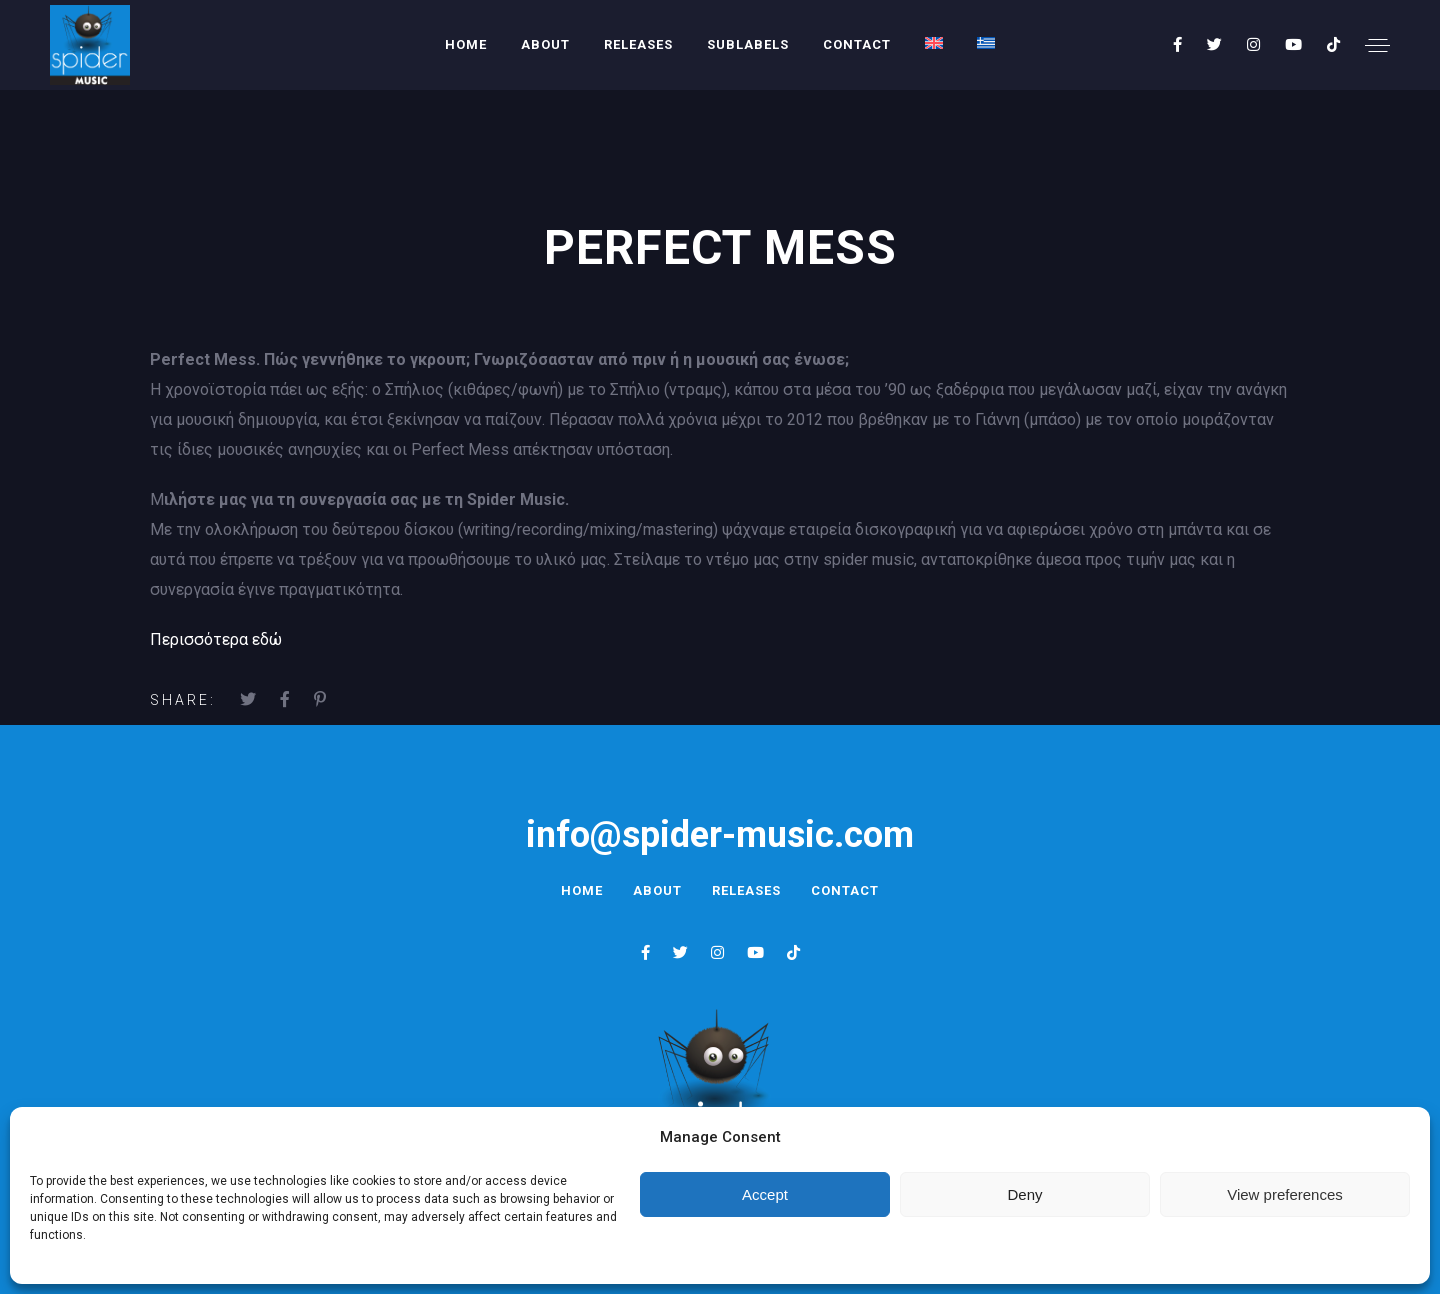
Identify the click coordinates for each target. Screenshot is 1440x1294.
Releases (638, 44)
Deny (1024, 1194)
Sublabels (748, 44)
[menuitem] (934, 43)
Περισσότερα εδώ (216, 639)
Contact (857, 44)
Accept (765, 1194)
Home (466, 44)
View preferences (1285, 1194)
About (545, 44)
